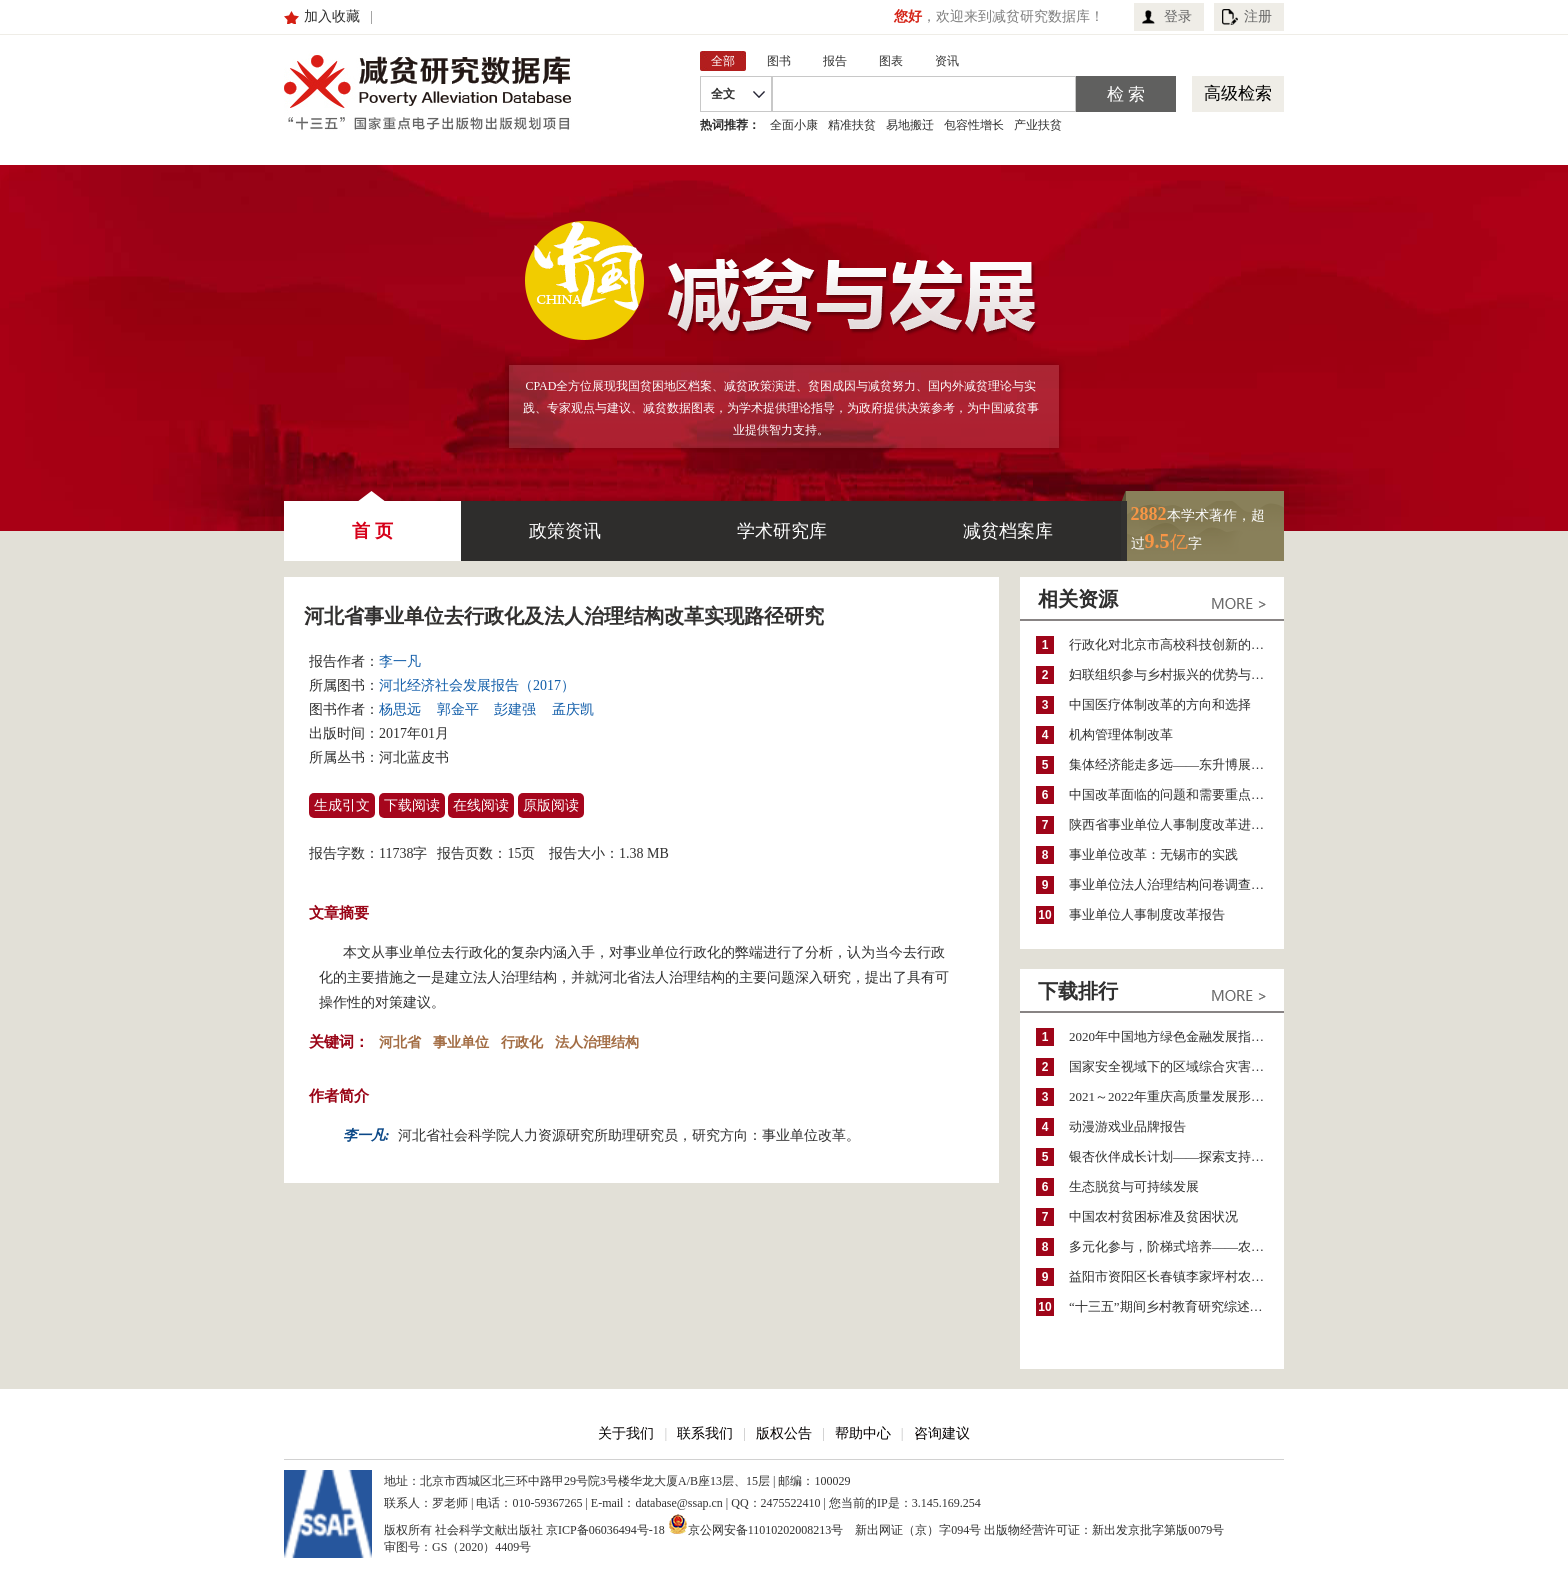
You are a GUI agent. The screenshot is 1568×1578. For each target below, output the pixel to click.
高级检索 (1238, 93)
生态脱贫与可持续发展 (1134, 1186)
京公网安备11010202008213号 (756, 1524)
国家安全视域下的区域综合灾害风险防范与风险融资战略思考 (1176, 1066)
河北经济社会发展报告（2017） (477, 685)
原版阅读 (551, 805)
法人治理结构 (597, 1042)
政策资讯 (565, 531)
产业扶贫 (1038, 125)
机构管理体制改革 (1121, 734)
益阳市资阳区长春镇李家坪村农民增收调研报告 (1176, 1276)
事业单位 (461, 1042)
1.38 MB (644, 853)
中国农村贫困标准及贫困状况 (1153, 1216)
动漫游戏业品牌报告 (1127, 1126)
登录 (1178, 16)
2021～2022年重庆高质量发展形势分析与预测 (1176, 1096)
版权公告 (784, 1433)
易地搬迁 (910, 125)
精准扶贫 (852, 125)
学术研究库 (782, 531)
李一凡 (400, 661)
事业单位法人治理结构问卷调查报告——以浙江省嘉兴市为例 (1176, 884)
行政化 (522, 1042)
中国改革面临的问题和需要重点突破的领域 (1176, 794)
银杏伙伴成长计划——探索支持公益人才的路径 (1176, 1156)
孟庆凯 (573, 709)
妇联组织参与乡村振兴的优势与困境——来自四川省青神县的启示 (1176, 674)
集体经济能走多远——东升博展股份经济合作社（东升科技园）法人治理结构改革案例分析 (1176, 764)
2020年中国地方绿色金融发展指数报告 (1176, 1036)
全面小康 (794, 125)
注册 (1258, 16)
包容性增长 (974, 125)
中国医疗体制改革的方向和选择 (1160, 704)
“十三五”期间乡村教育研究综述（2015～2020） (1176, 1306)
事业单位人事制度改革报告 (1147, 914)
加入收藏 (332, 16)
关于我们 (626, 1433)
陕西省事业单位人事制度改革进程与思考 (1176, 824)
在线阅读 (481, 805)
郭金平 (458, 709)
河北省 (400, 1042)
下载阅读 (412, 805)
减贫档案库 (1008, 531)
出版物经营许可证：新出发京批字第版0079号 (1104, 1530)
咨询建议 (942, 1433)
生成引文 (342, 805)
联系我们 (705, 1433)
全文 (723, 94)
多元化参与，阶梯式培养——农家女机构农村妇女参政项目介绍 (1176, 1246)
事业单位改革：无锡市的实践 (1153, 854)
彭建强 (515, 709)
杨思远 (400, 709)
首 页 (372, 521)
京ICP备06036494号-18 (605, 1530)
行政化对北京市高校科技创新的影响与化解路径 (1176, 644)
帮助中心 (863, 1433)
